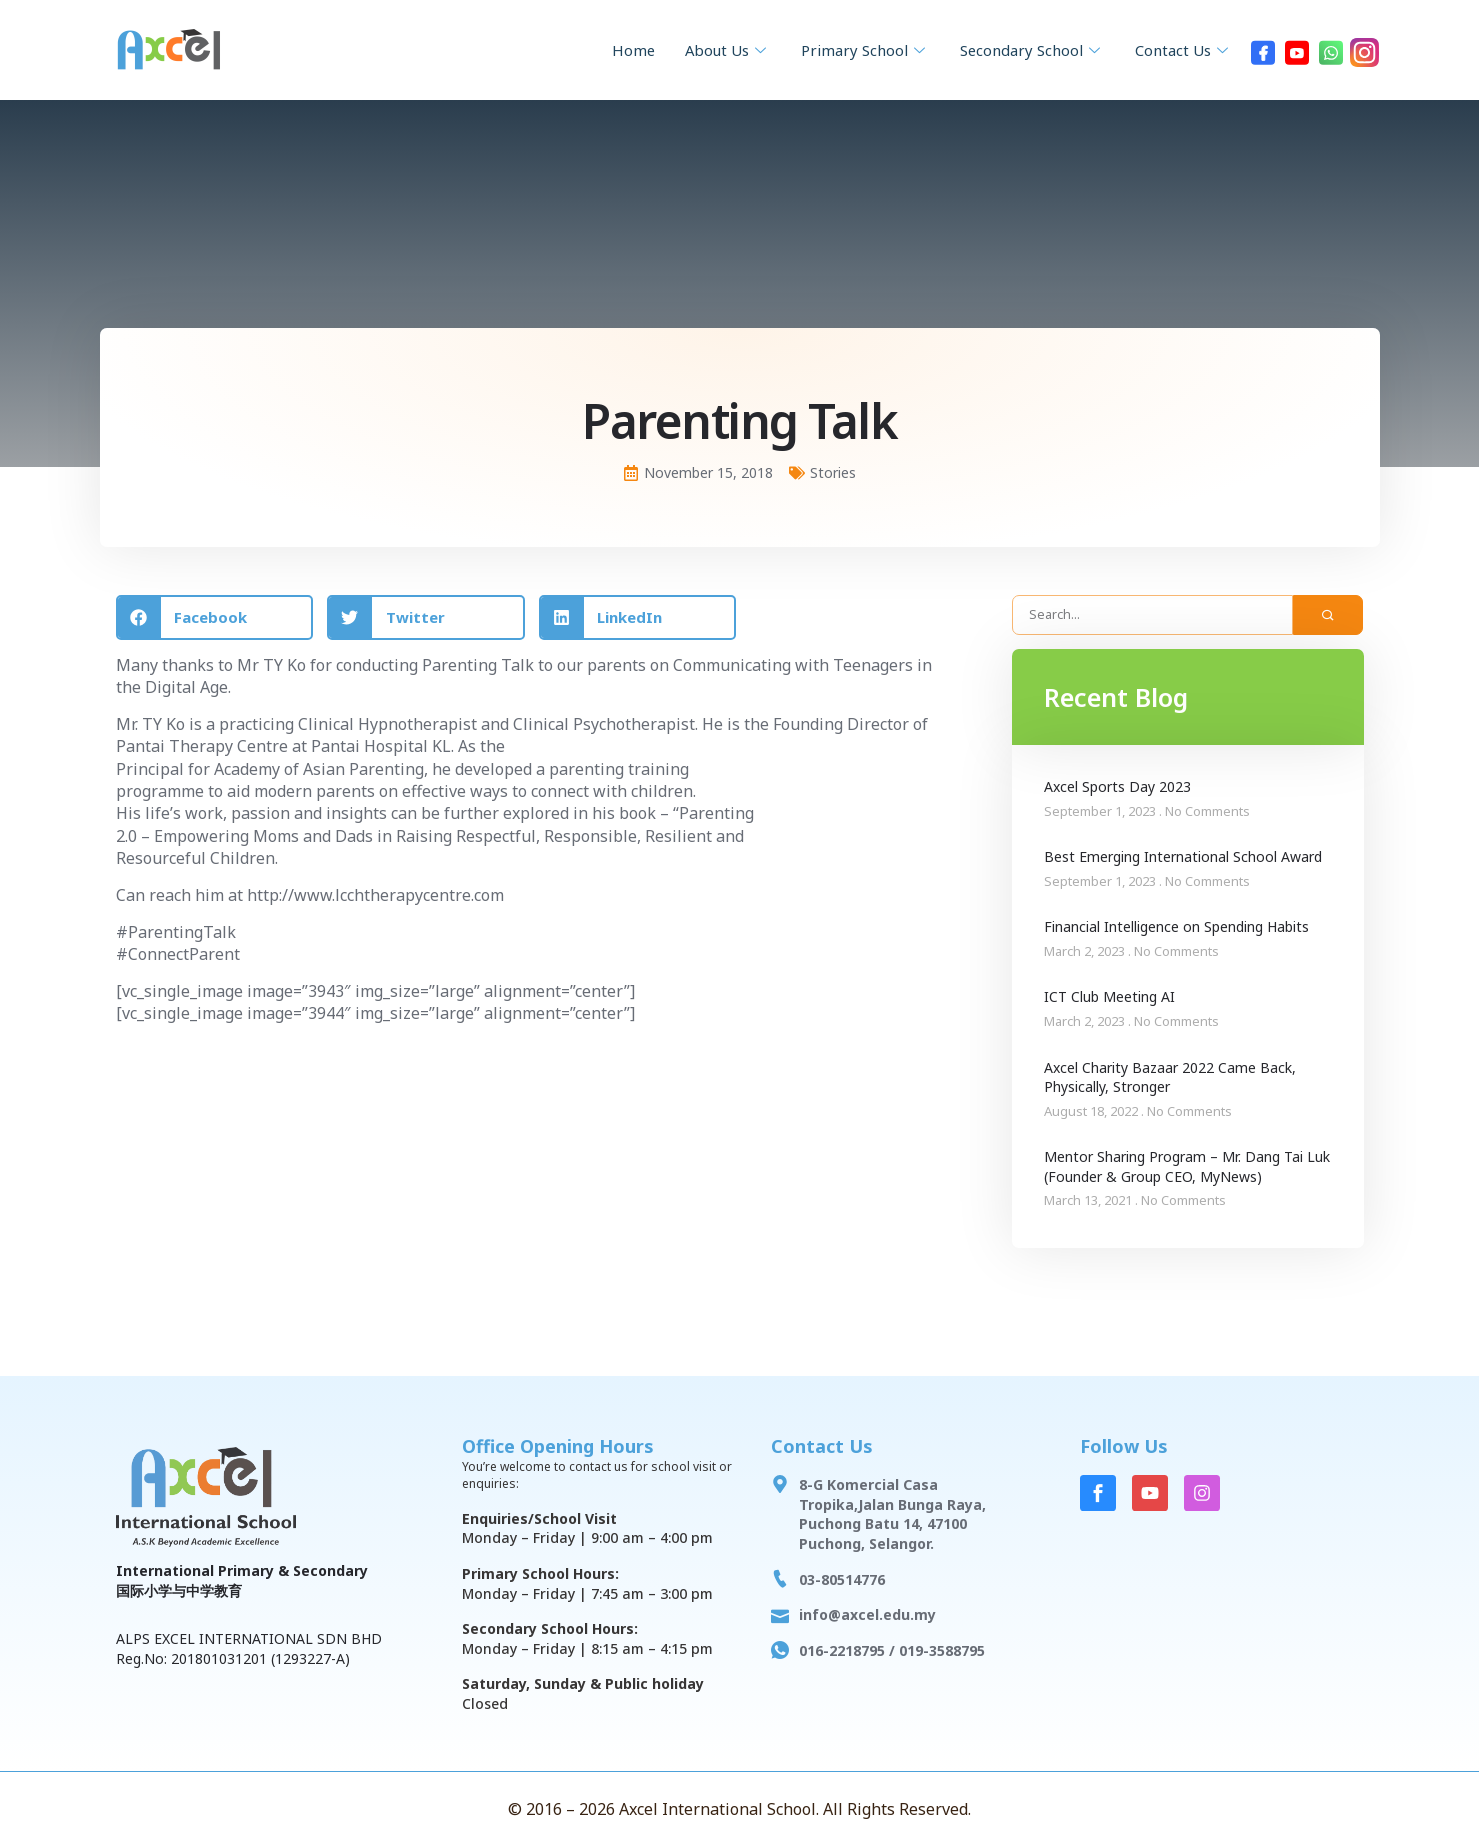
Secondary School (1024, 50)
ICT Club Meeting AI (1109, 996)
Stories (833, 472)
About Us (707, 50)
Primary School (850, 50)
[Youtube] (1297, 50)
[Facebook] (1263, 50)
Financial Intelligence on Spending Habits (1176, 926)
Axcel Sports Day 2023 (1117, 786)
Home (610, 50)
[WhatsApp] (1331, 50)
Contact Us (1181, 50)
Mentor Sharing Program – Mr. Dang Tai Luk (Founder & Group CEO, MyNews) (1187, 1166)
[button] (215, 617)
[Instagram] (1365, 50)
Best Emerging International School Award (1183, 856)
